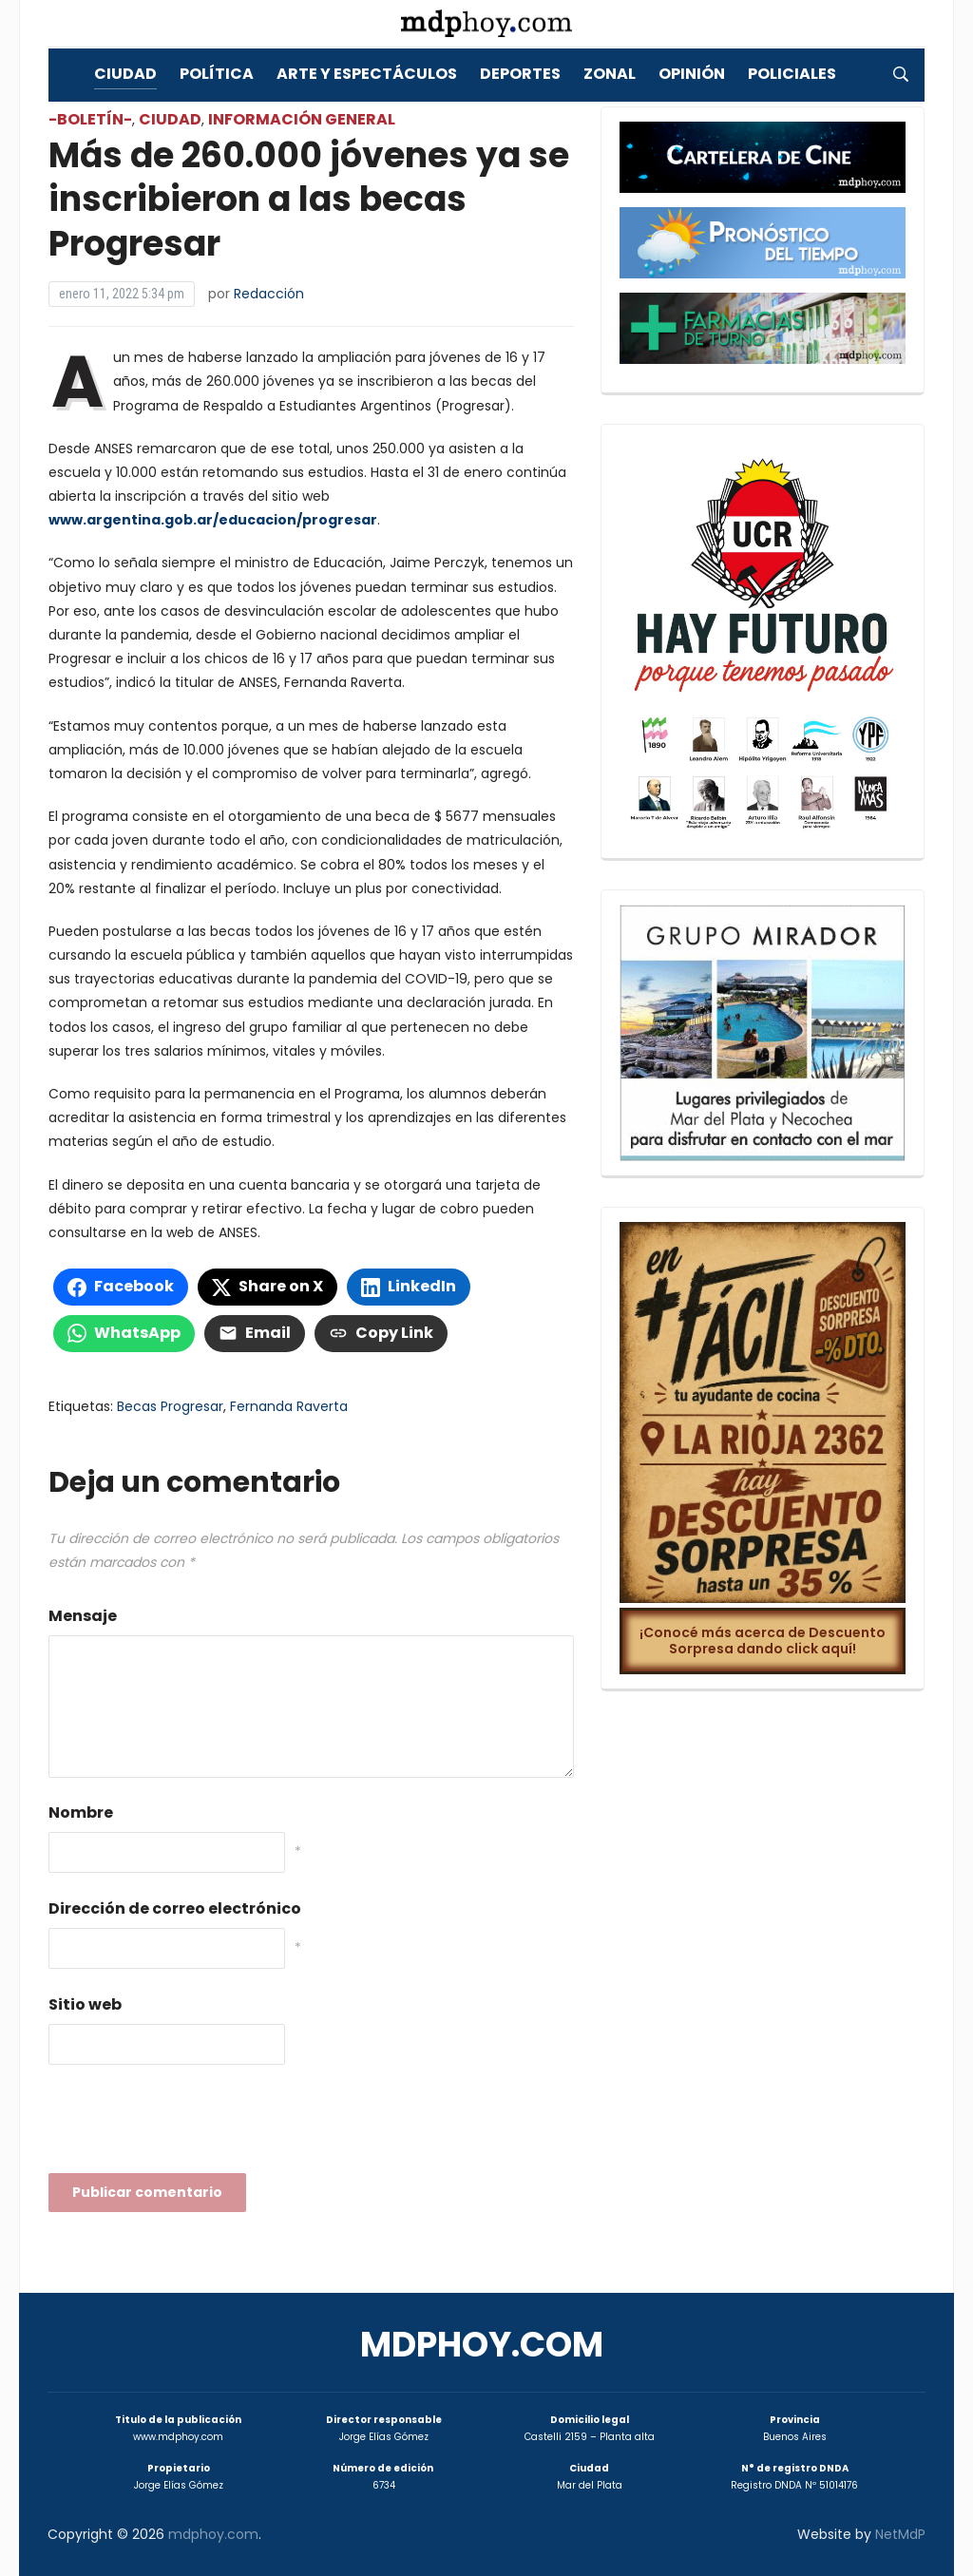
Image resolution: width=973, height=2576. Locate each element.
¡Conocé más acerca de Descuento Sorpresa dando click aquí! (762, 1640)
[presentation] (192, 2125)
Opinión (691, 74)
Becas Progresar (170, 1406)
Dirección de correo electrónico (174, 1908)
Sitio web (85, 2004)
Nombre (80, 1812)
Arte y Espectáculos (367, 74)
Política (217, 74)
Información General (301, 119)
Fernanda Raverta (289, 1406)
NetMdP (900, 2534)
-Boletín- (90, 119)
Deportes (520, 74)
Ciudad (125, 74)
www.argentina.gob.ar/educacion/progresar (212, 519)
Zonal (609, 74)
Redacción (269, 293)
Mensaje (82, 1616)
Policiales (792, 74)
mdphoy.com (481, 2344)
